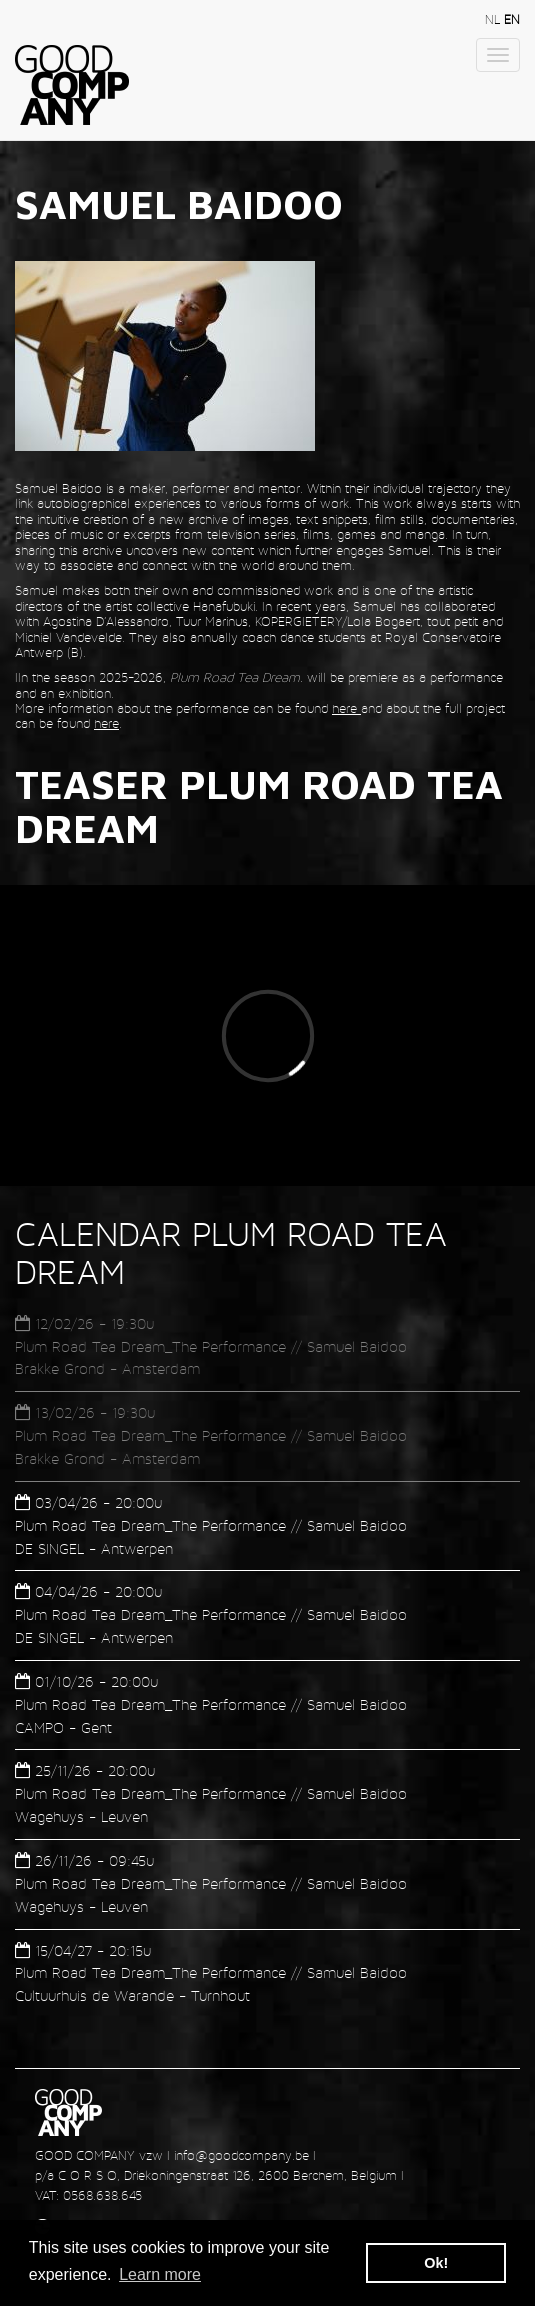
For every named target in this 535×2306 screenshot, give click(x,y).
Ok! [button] (436, 2263)
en (512, 19)
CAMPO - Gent (63, 1727)
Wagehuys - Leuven (81, 1816)
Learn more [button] (160, 2274)
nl (494, 19)
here (346, 708)
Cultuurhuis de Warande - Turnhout (132, 1995)
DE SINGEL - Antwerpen (94, 1548)
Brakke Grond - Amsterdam (107, 1368)
